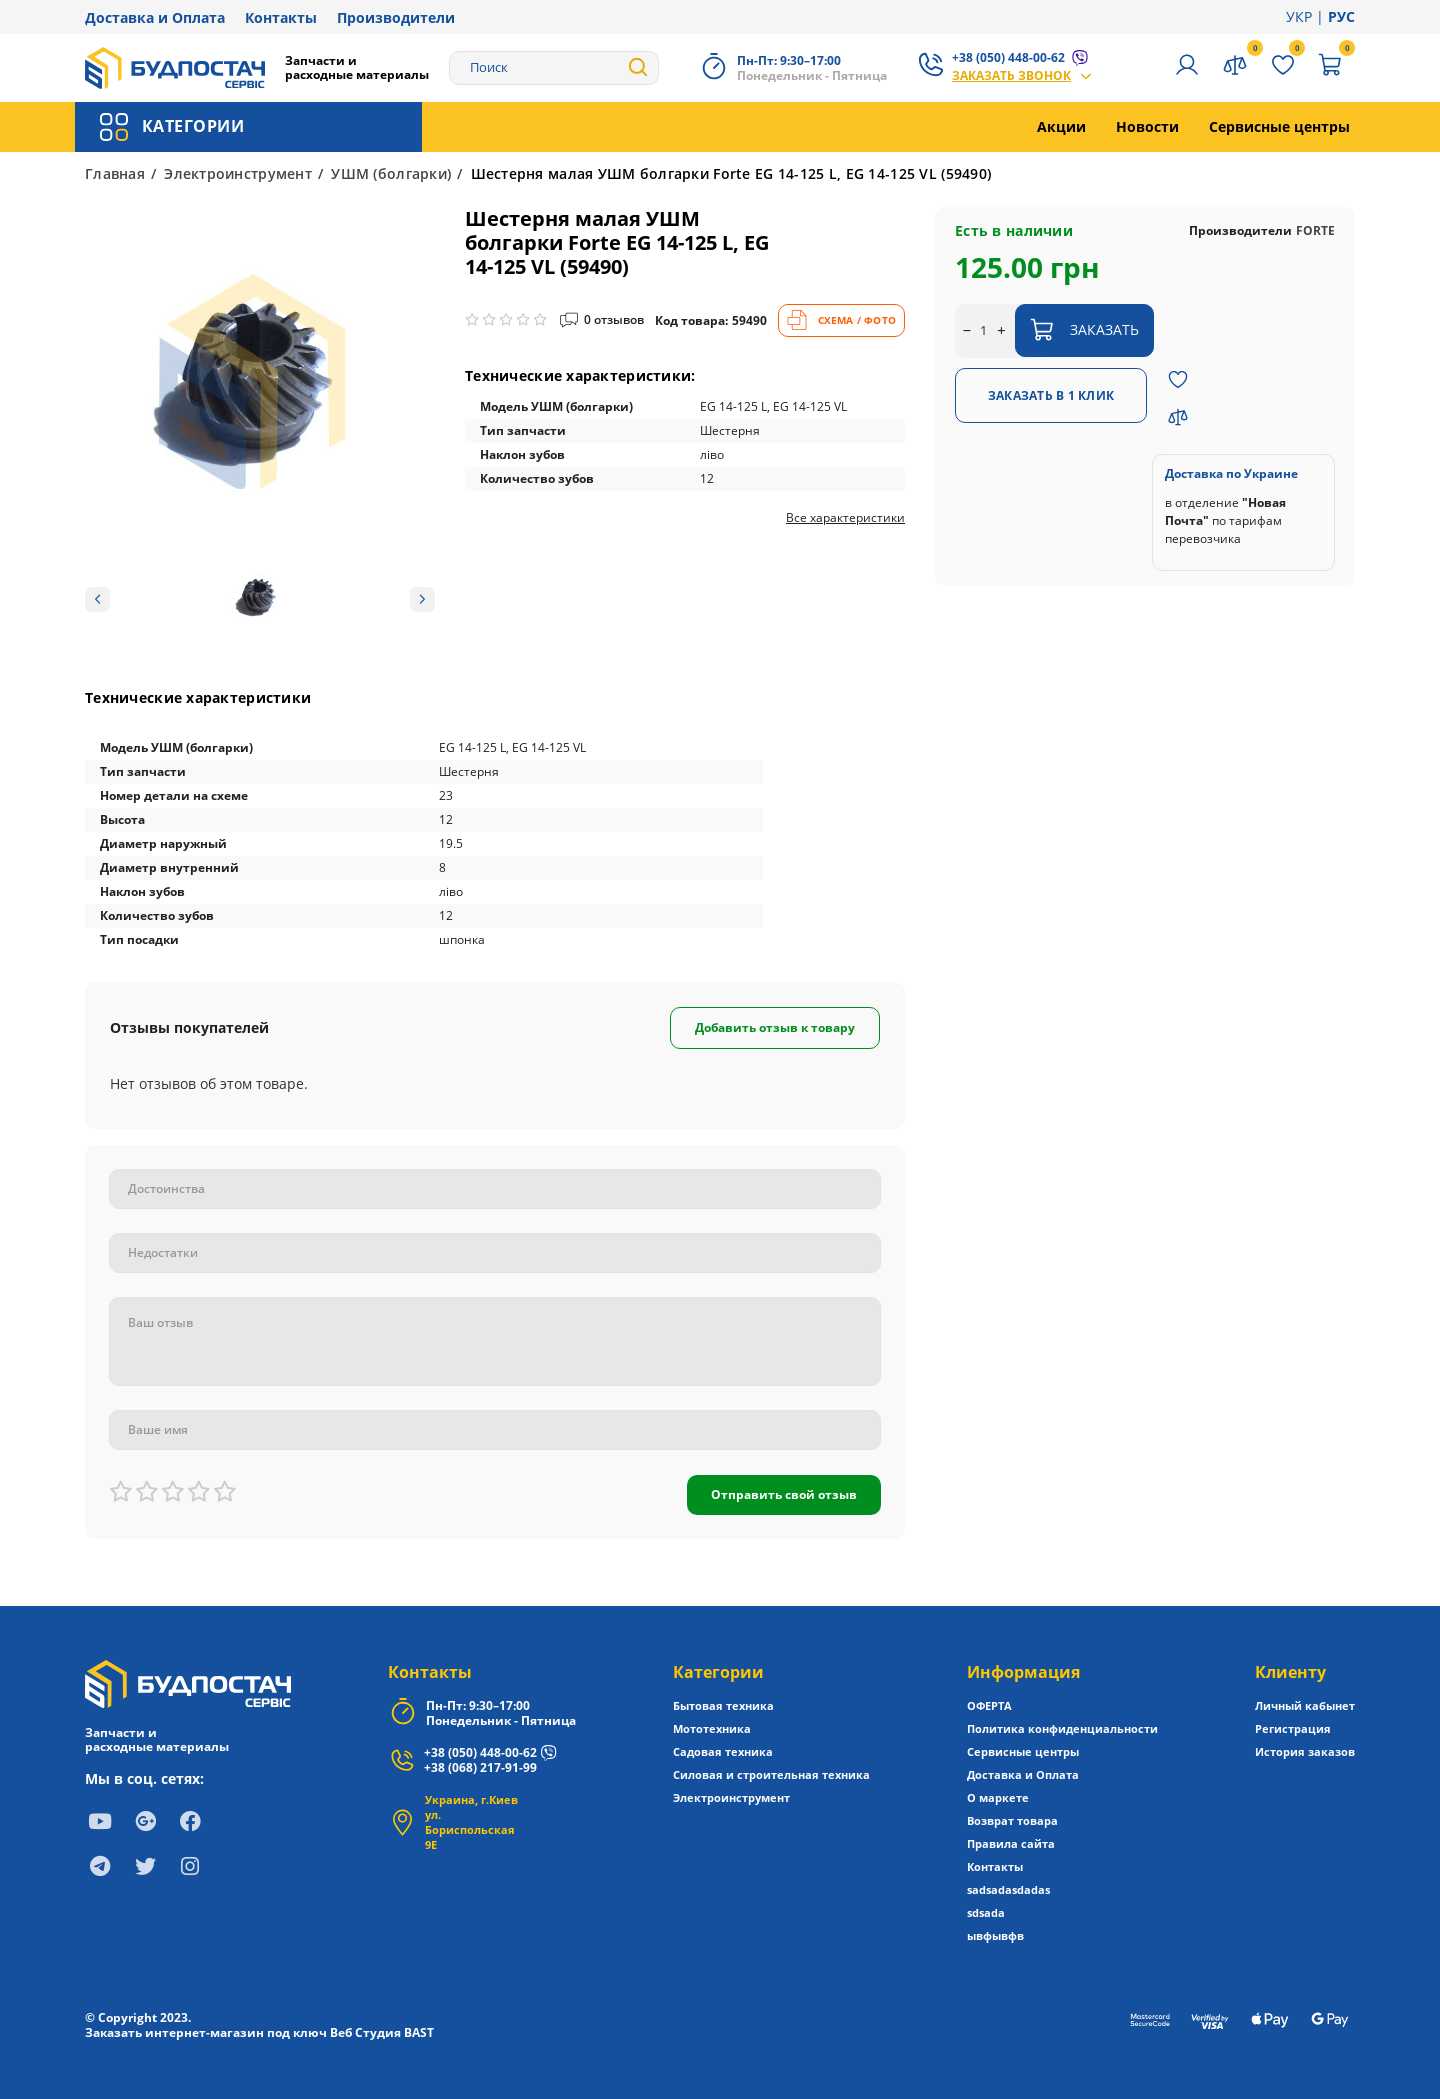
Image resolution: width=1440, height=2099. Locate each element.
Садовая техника (723, 1751)
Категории (718, 1672)
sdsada (986, 1912)
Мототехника (712, 1728)
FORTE (1315, 230)
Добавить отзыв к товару (775, 1027)
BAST (419, 2032)
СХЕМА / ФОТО (841, 320)
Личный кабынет (1305, 1705)
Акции (1061, 126)
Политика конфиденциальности (1062, 1728)
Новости (1147, 126)
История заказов (1305, 1751)
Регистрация (1293, 1728)
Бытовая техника (723, 1705)
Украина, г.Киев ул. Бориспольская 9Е (471, 1822)
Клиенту (1290, 1672)
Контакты (281, 17)
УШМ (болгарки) (391, 173)
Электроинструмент (238, 173)
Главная (115, 173)
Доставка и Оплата (155, 17)
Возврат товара (1012, 1820)
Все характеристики (845, 518)
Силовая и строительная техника (771, 1774)
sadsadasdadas (1008, 1889)
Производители (396, 17)
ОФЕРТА (989, 1705)
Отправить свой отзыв (784, 1494)
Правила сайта (1011, 1843)
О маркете (998, 1797)
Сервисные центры (1279, 126)
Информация (1023, 1672)
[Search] (554, 68)
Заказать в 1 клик (1051, 395)
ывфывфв (995, 1935)
